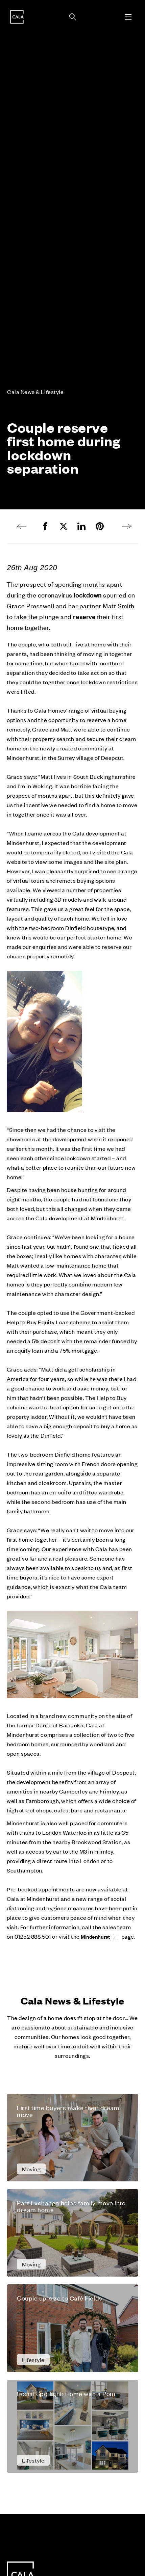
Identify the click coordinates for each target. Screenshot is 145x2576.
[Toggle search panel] (73, 17)
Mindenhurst (95, 1936)
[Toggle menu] (128, 17)
